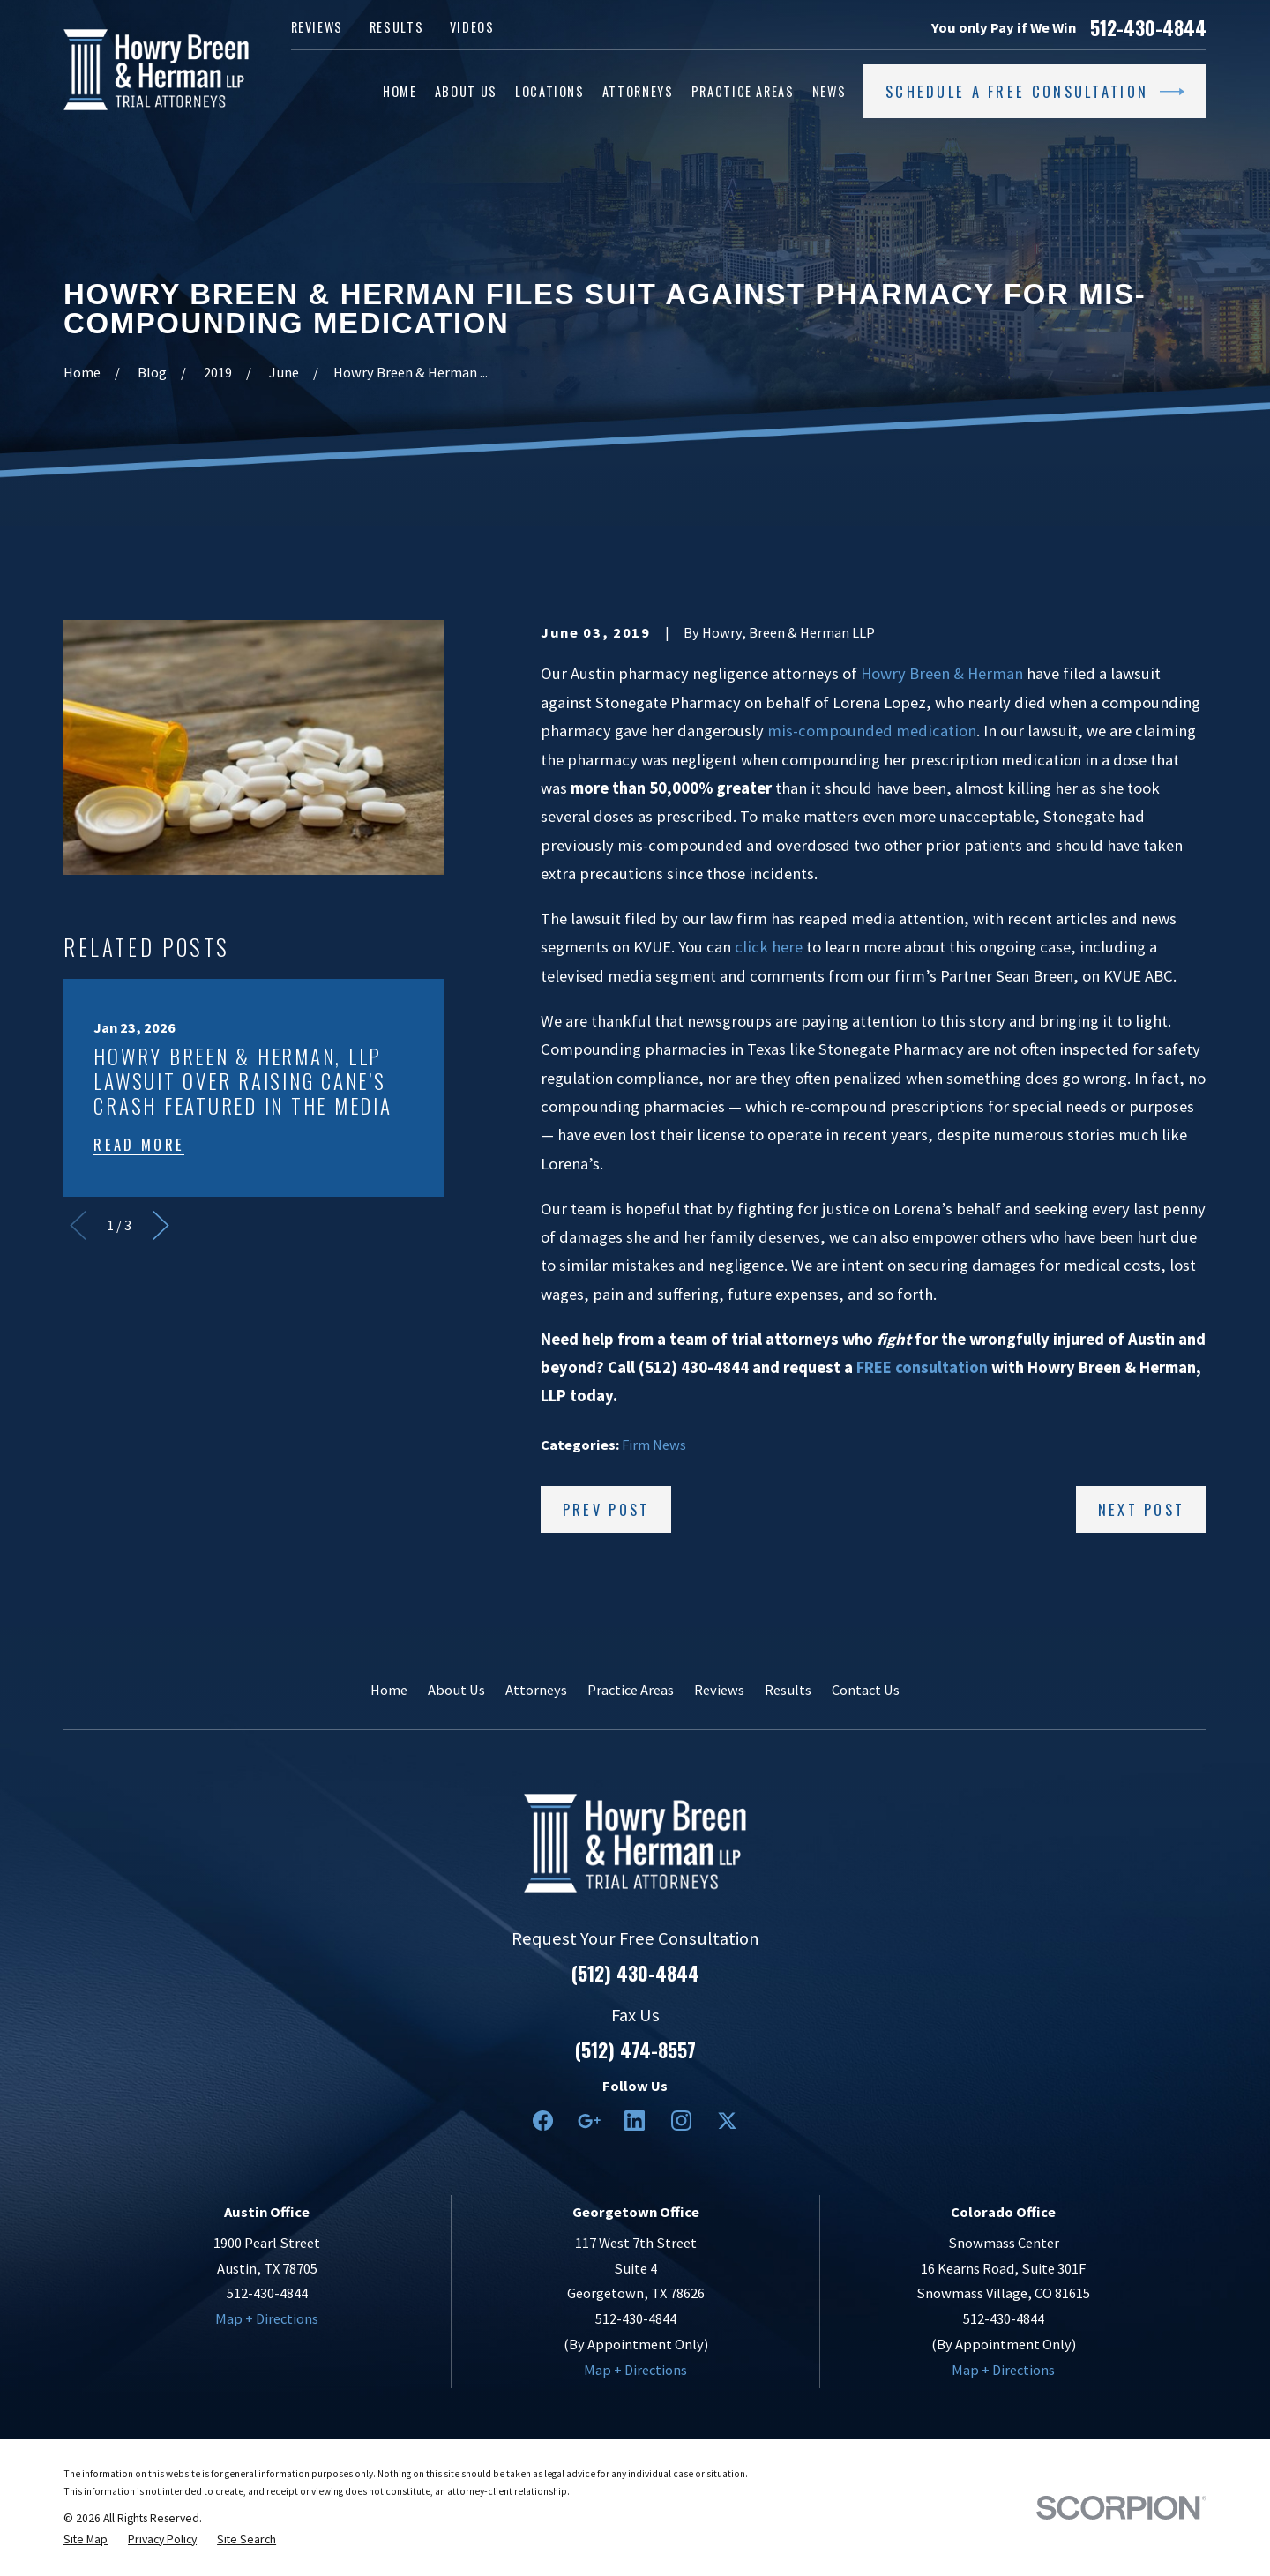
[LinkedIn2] (634, 2120)
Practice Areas (630, 1690)
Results (397, 27)
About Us (456, 1690)
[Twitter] (727, 2120)
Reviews (317, 27)
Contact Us (866, 1690)
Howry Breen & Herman (942, 673)
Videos (472, 27)
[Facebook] (543, 2120)
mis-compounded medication (871, 731)
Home (388, 1690)
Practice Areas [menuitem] (743, 91)
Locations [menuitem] (550, 91)
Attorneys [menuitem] (638, 91)
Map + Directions (266, 2318)
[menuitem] (86, 2539)
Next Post (1141, 1509)
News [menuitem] (829, 91)
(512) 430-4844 (635, 1973)
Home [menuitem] (400, 91)
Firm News (654, 1444)
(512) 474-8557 (635, 2050)
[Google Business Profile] (589, 2120)
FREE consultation (922, 1367)
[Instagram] (681, 2120)
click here (769, 947)
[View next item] (161, 1225)
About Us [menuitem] (466, 91)
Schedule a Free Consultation (1034, 91)
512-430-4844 (1148, 28)
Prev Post (606, 1509)
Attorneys (536, 1690)
